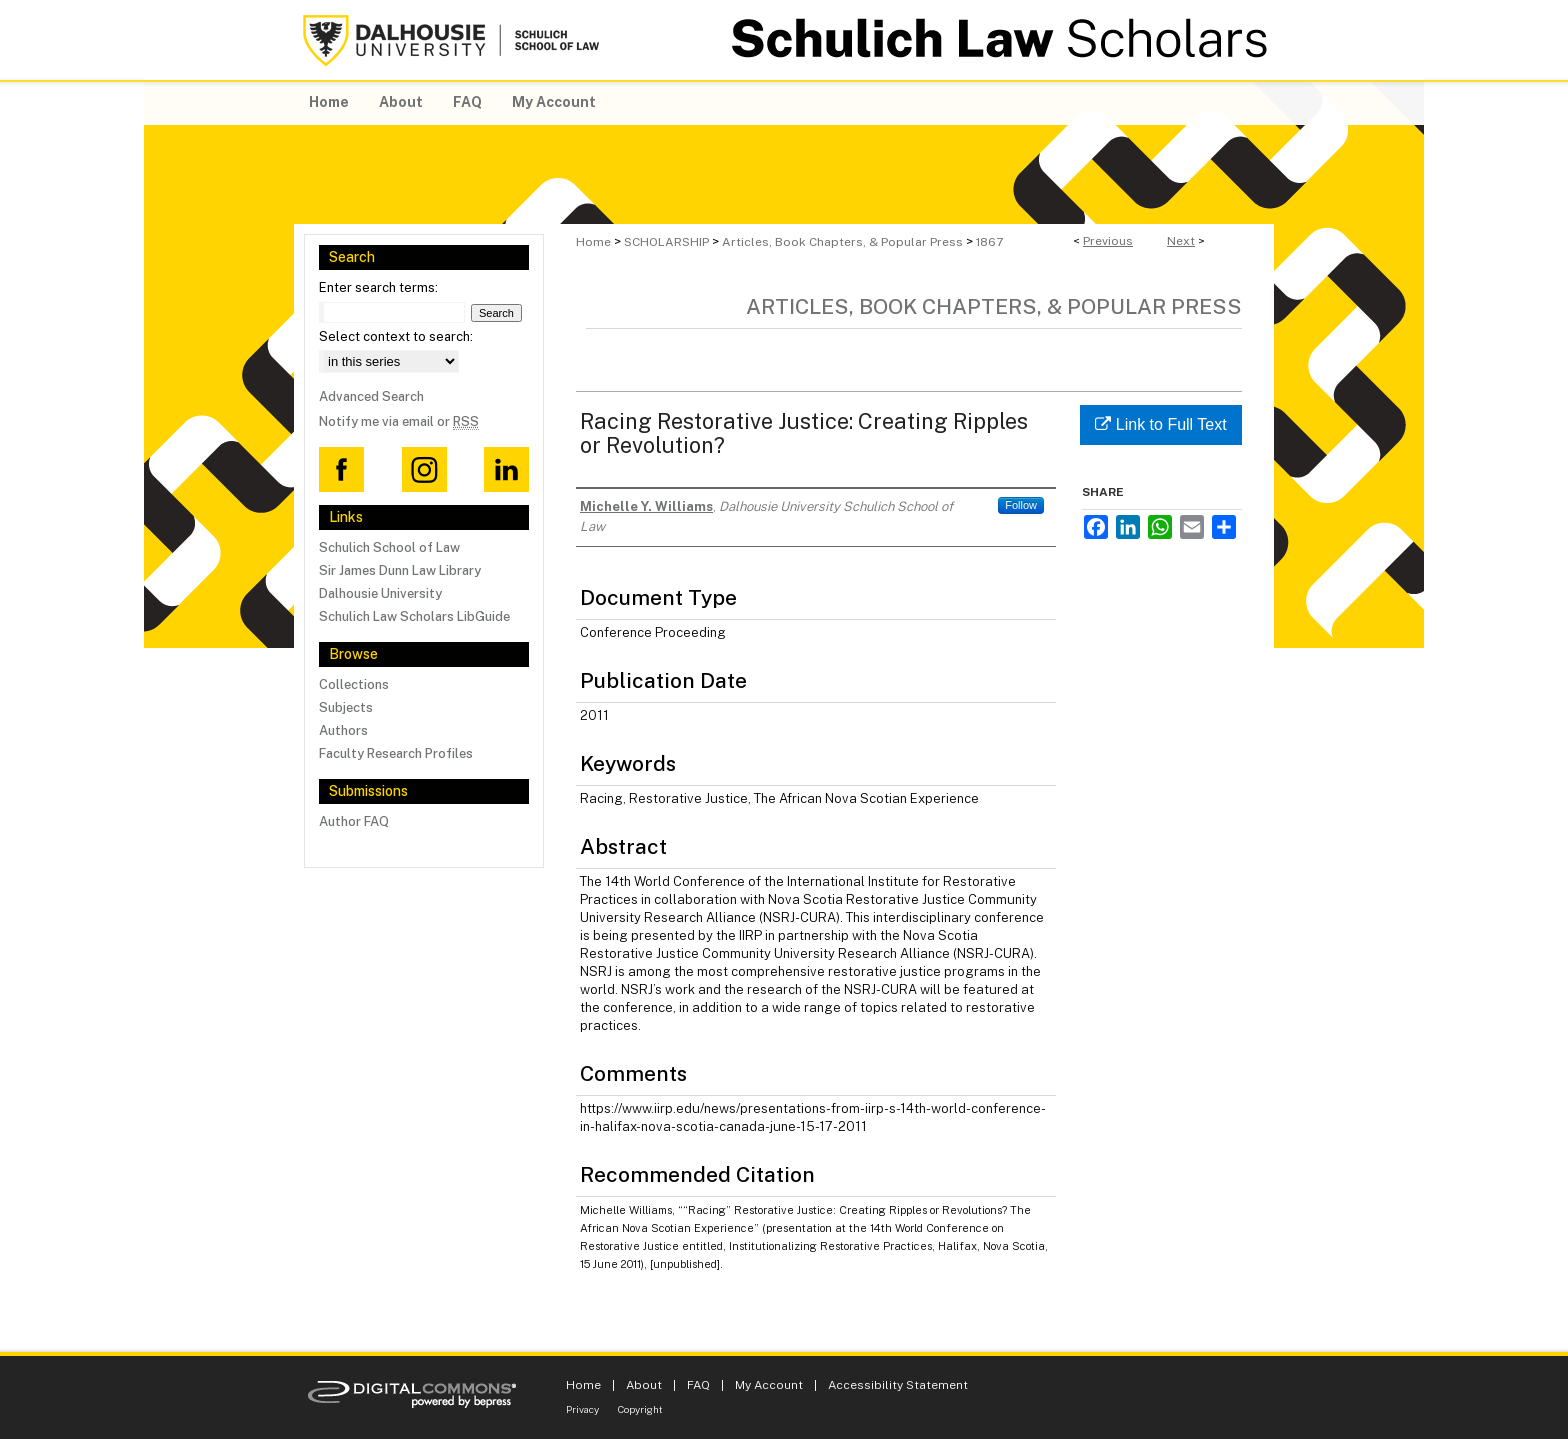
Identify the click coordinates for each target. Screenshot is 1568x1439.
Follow (1021, 505)
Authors (343, 730)
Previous (1108, 241)
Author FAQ (354, 821)
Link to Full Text (1160, 424)
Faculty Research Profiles (396, 753)
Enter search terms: (378, 287)
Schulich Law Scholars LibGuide (414, 616)
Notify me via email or (399, 421)
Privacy (582, 1409)
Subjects (346, 707)
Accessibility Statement (898, 1385)
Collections (354, 684)
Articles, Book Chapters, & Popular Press (842, 242)
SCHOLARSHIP (666, 242)
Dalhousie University (380, 593)
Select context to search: (396, 336)
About (644, 1385)
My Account (769, 1385)
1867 (989, 242)
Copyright (640, 1409)
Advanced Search (371, 396)
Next (1181, 241)
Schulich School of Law (389, 547)
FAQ (698, 1385)
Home (593, 242)
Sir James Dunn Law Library (400, 570)
